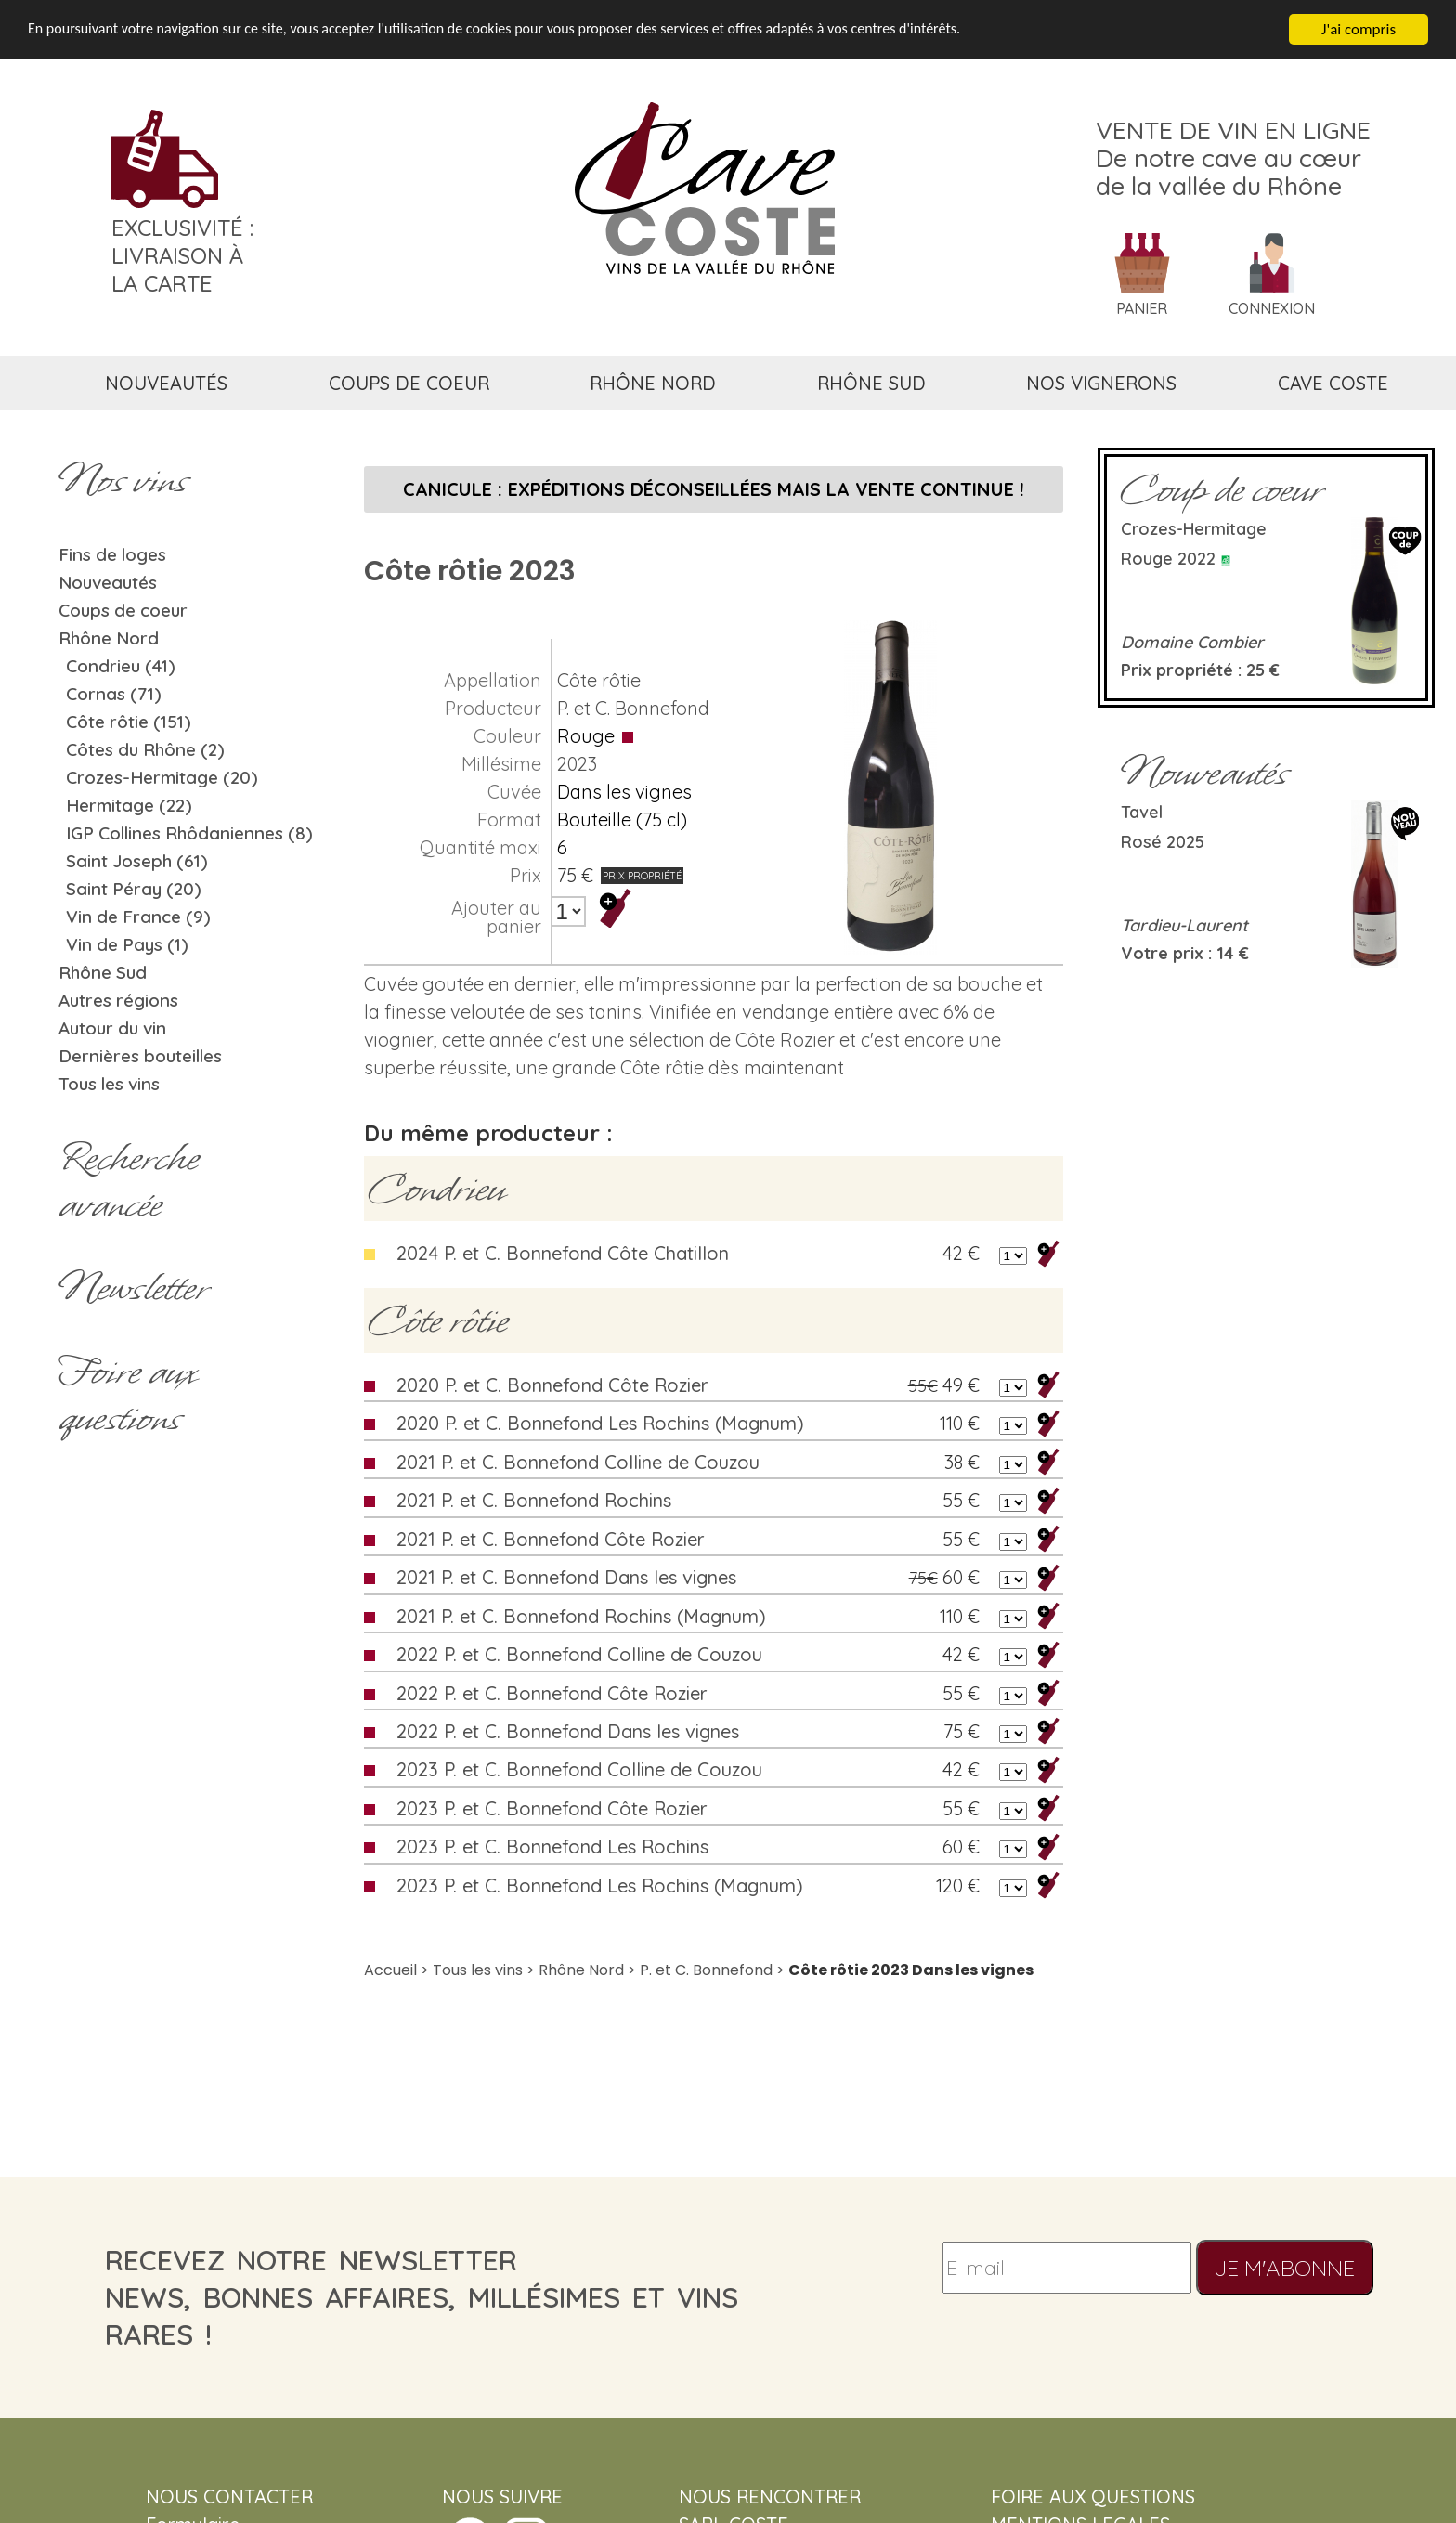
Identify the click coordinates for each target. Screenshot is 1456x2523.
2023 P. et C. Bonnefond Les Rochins (552, 1846)
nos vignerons (1101, 383)
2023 (577, 763)
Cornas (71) (114, 694)
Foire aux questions (127, 1395)
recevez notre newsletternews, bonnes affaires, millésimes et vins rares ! (421, 2297)
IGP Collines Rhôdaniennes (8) (189, 833)
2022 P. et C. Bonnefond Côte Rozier (552, 1693)
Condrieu (437, 1188)
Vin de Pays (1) (127, 944)
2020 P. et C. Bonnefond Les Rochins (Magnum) (600, 1423)
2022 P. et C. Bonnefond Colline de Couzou (579, 1654)
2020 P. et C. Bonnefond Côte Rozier (552, 1385)
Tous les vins (109, 1084)
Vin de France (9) (138, 916)
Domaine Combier (1192, 642)
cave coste (1333, 383)
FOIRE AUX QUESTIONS (1093, 2496)
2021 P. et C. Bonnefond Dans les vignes (566, 1577)
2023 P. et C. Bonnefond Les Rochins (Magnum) (599, 1885)
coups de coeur (409, 383)
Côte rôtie (599, 680)
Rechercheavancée (128, 1181)
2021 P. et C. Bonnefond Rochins (533, 1500)
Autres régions (118, 1000)
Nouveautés (107, 582)
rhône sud (871, 383)
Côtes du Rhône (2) (145, 749)
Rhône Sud (102, 972)
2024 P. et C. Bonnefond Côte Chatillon (562, 1253)
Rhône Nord (108, 638)
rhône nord (653, 383)
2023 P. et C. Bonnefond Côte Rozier (552, 1808)
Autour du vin (112, 1028)
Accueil (390, 1970)
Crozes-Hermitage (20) (162, 777)
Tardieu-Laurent (1184, 925)
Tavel (1142, 812)
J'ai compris (1358, 29)
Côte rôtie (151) (128, 721)
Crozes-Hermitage (1194, 529)
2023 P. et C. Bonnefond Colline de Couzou (579, 1769)
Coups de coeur (123, 610)
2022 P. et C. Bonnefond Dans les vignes (567, 1731)
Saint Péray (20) (134, 889)
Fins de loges (112, 554)
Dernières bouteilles (140, 1056)
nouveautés (166, 383)
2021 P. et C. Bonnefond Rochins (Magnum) (581, 1616)
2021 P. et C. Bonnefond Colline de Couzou (578, 1462)
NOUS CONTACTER (229, 2496)
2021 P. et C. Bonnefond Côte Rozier (550, 1539)
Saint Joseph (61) (137, 861)
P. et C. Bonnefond (633, 708)
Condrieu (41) (121, 666)
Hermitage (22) (129, 805)
